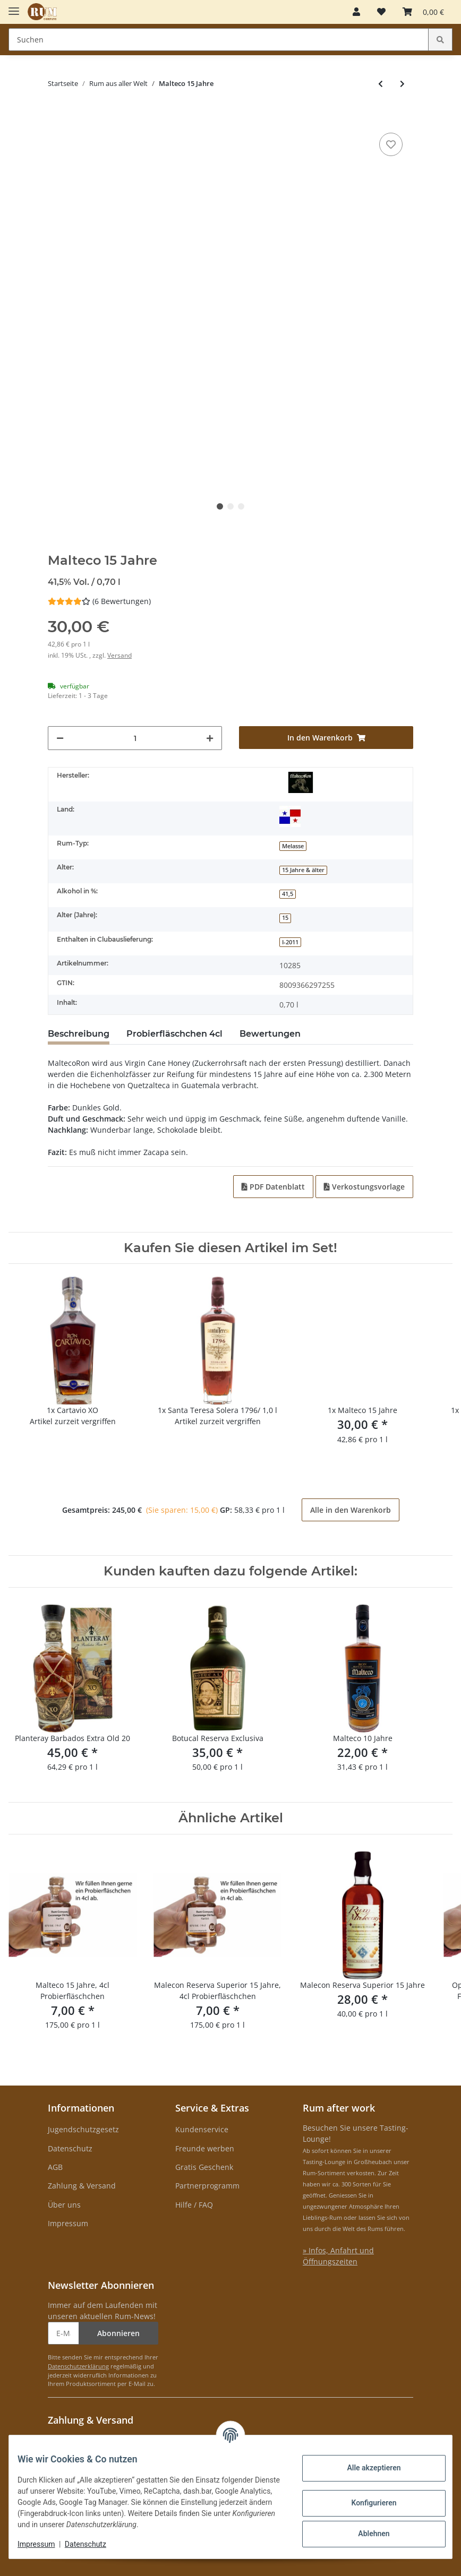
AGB (55, 2167)
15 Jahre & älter (303, 870)
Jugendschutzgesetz (83, 2129)
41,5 (287, 894)
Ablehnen (365, 2533)
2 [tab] (230, 506)
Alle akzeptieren (365, 2467)
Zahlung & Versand (82, 2186)
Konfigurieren (365, 2503)
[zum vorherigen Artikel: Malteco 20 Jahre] (380, 83)
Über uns (64, 2205)
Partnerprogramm (207, 2186)
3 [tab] (241, 506)
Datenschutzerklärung (78, 2366)
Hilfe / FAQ (194, 2205)
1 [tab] (220, 506)
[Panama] (290, 816)
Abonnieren (118, 2333)
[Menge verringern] (60, 738)
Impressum (68, 2223)
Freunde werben (204, 2148)
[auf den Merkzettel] (391, 144)
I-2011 (290, 942)
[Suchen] (218, 39)
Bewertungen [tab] (270, 1034)
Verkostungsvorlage (364, 1187)
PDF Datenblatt (273, 1187)
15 (285, 917)
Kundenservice (201, 2129)
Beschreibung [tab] (78, 1034)
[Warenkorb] (423, 11)
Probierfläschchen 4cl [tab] (174, 1034)
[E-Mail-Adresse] (63, 2333)
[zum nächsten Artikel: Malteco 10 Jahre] (402, 83)
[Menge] (135, 738)
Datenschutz (70, 2148)
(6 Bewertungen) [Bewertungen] (99, 601)
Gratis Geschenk (204, 2167)
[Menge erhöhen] (209, 738)
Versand (119, 655)
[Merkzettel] (381, 11)
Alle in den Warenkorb (350, 1510)
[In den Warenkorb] (56, 114)
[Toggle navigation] (13, 6)
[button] (356, 11)
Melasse (293, 846)
